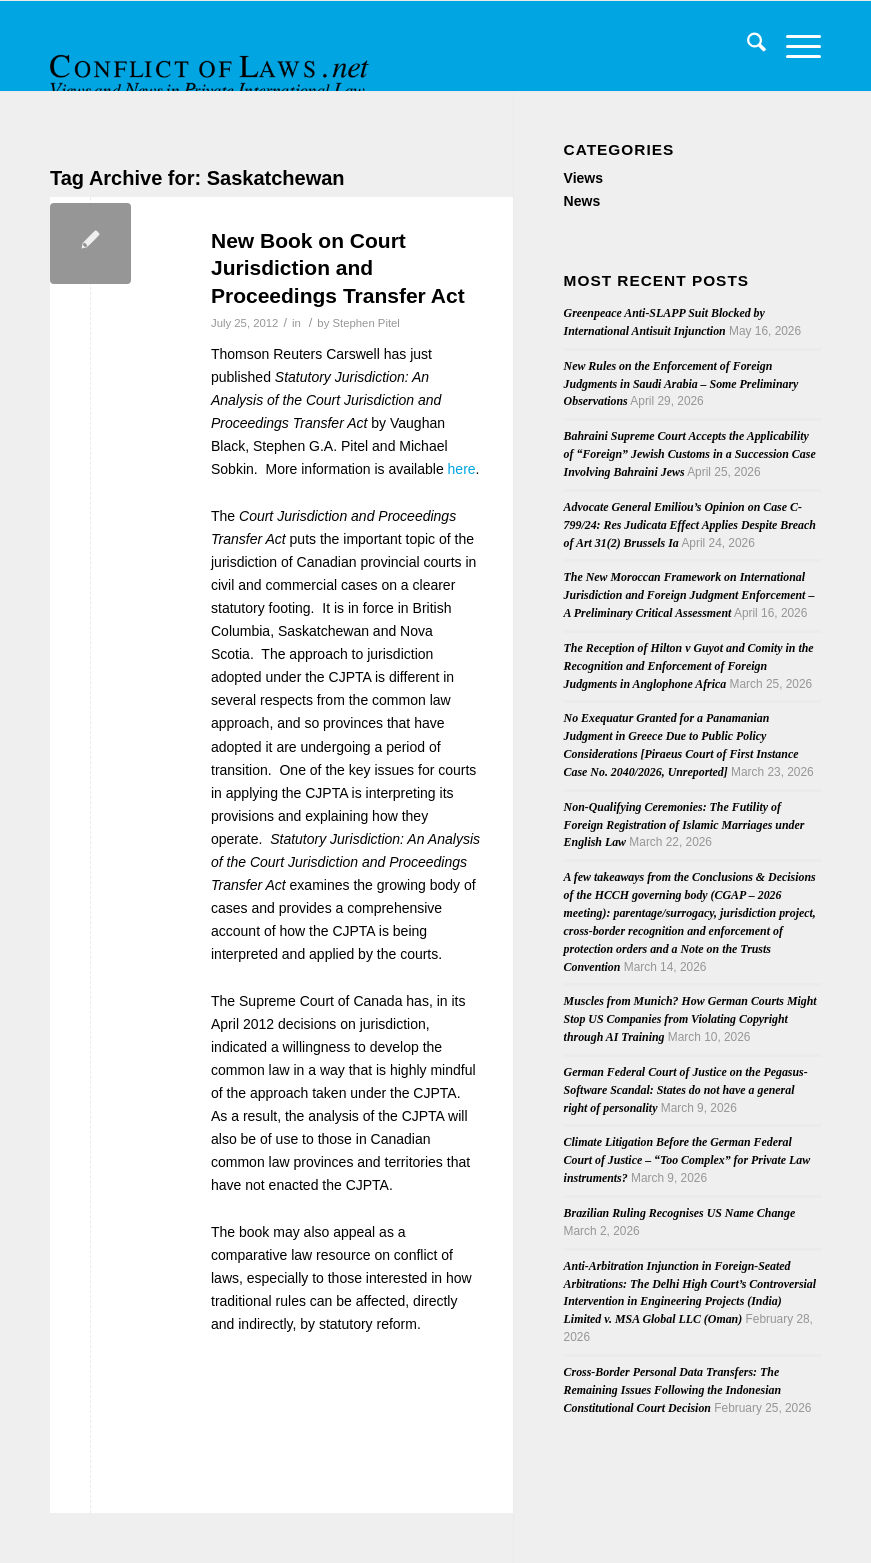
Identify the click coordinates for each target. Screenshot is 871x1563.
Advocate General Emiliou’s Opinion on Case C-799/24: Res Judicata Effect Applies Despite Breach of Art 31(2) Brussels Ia (690, 525)
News (582, 201)
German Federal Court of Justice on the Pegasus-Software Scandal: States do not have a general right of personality (686, 1090)
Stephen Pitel (365, 323)
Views (583, 178)
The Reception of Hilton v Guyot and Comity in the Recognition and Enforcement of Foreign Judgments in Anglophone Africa (689, 666)
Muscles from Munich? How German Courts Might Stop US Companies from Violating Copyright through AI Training (690, 1019)
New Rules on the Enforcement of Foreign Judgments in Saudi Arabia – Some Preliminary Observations (681, 384)
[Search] (746, 46)
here (462, 469)
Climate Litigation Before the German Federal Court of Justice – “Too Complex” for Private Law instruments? (687, 1160)
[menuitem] (746, 46)
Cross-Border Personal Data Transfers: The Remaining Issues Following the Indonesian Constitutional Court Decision (672, 1390)
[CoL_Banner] (212, 63)
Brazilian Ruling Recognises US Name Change (680, 1213)
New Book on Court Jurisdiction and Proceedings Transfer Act (338, 268)
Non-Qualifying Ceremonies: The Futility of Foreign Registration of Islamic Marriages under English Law (684, 825)
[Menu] (793, 46)
